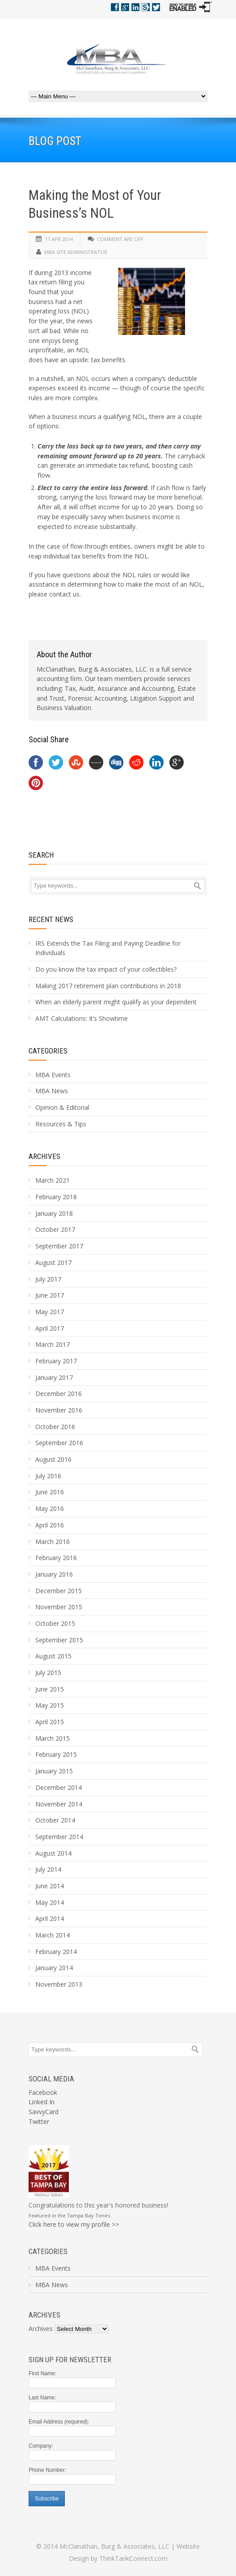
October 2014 (55, 1820)
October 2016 (55, 1426)
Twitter (156, 7)
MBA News (51, 1091)
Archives (44, 1156)
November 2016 (58, 1410)
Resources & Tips (60, 1124)
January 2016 (54, 1574)
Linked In (42, 2102)
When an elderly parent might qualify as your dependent (116, 1002)
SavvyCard (44, 2111)
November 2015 (58, 1607)
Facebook (115, 7)
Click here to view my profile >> (74, 2224)
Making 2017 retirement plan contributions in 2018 (108, 985)
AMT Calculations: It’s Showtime (81, 1018)
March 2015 (52, 1738)
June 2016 (49, 1492)
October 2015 (55, 1623)
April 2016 (49, 1525)
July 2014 (48, 1869)
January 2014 (54, 1967)
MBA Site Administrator (75, 252)
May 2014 (49, 1902)
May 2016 (49, 1508)
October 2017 (55, 1229)
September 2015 (59, 1640)
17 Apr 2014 (59, 239)
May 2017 (49, 1311)
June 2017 (49, 1295)
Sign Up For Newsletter (70, 2359)
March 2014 (52, 1935)
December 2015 (58, 1590)
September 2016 (59, 1442)
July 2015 (48, 1672)
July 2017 (48, 1279)
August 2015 (53, 1656)
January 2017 (54, 1377)
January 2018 (54, 1213)
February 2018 (56, 1197)
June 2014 (49, 1886)
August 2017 (53, 1262)
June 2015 (49, 1689)
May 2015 (49, 1705)
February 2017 (56, 1361)
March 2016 (52, 1541)
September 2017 (59, 1246)
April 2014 (49, 1918)
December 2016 (58, 1393)
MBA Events (53, 1074)
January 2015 (54, 1771)
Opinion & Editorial (62, 1107)
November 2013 (58, 1984)
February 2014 (56, 1951)
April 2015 (49, 1721)
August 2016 (53, 1459)
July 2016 (48, 1476)
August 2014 (53, 1853)
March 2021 (52, 1180)
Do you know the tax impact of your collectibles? (106, 969)
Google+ (125, 7)
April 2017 (49, 1328)
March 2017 (52, 1344)
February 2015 (56, 1754)
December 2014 (58, 1787)
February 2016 (56, 1557)
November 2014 (58, 1804)
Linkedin (135, 7)
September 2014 (59, 1836)
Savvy (146, 7)
